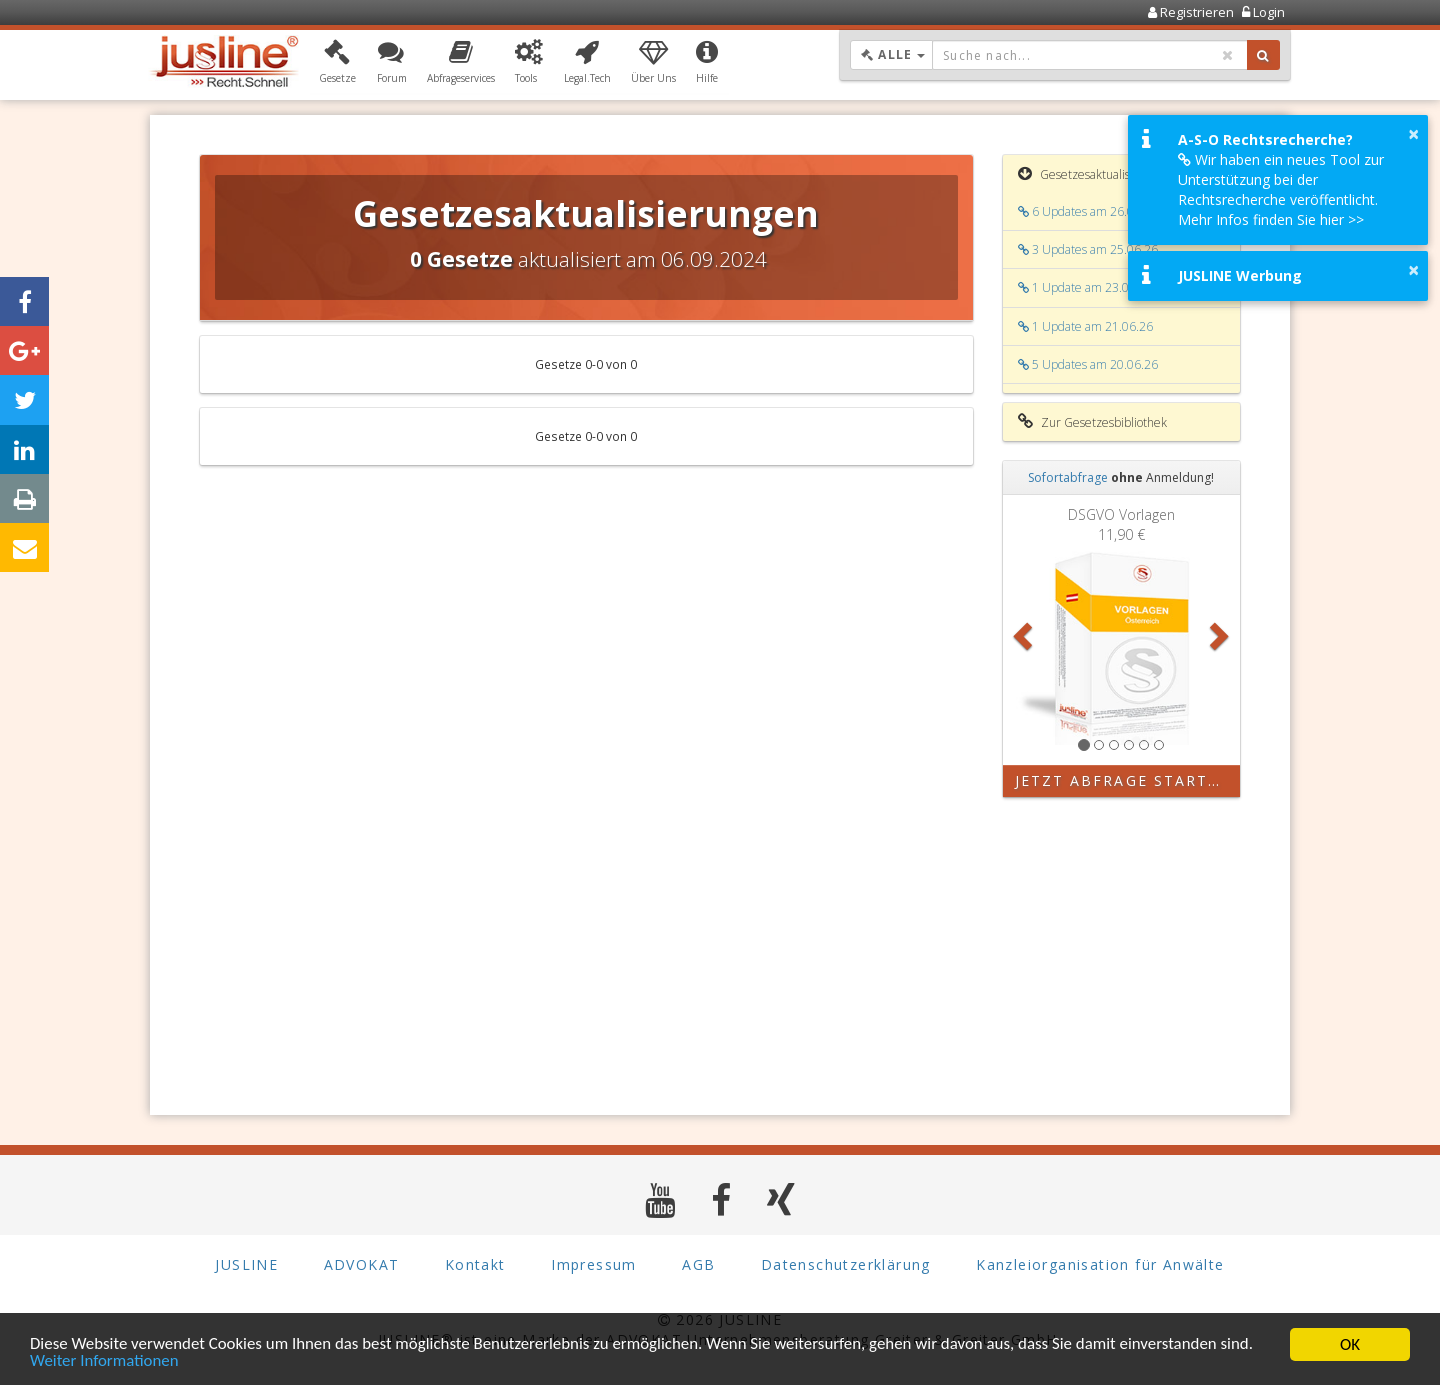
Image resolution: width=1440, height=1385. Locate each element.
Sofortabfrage (1068, 477)
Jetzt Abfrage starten (1123, 780)
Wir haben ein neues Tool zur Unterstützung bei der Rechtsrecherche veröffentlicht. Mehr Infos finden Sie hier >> (1281, 189)
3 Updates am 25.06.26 (1088, 249)
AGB (698, 1264)
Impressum (594, 1264)
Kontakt (475, 1264)
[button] (337, 63)
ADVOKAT (362, 1264)
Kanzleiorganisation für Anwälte (1100, 1264)
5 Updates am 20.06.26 (1088, 364)
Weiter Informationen (105, 1365)
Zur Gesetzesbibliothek (1092, 422)
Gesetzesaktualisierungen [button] (1098, 174)
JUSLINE (246, 1264)
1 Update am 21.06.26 (1085, 326)
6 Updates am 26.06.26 (1088, 211)
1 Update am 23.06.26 (1085, 287)
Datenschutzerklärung (846, 1264)
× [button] (1413, 134)
